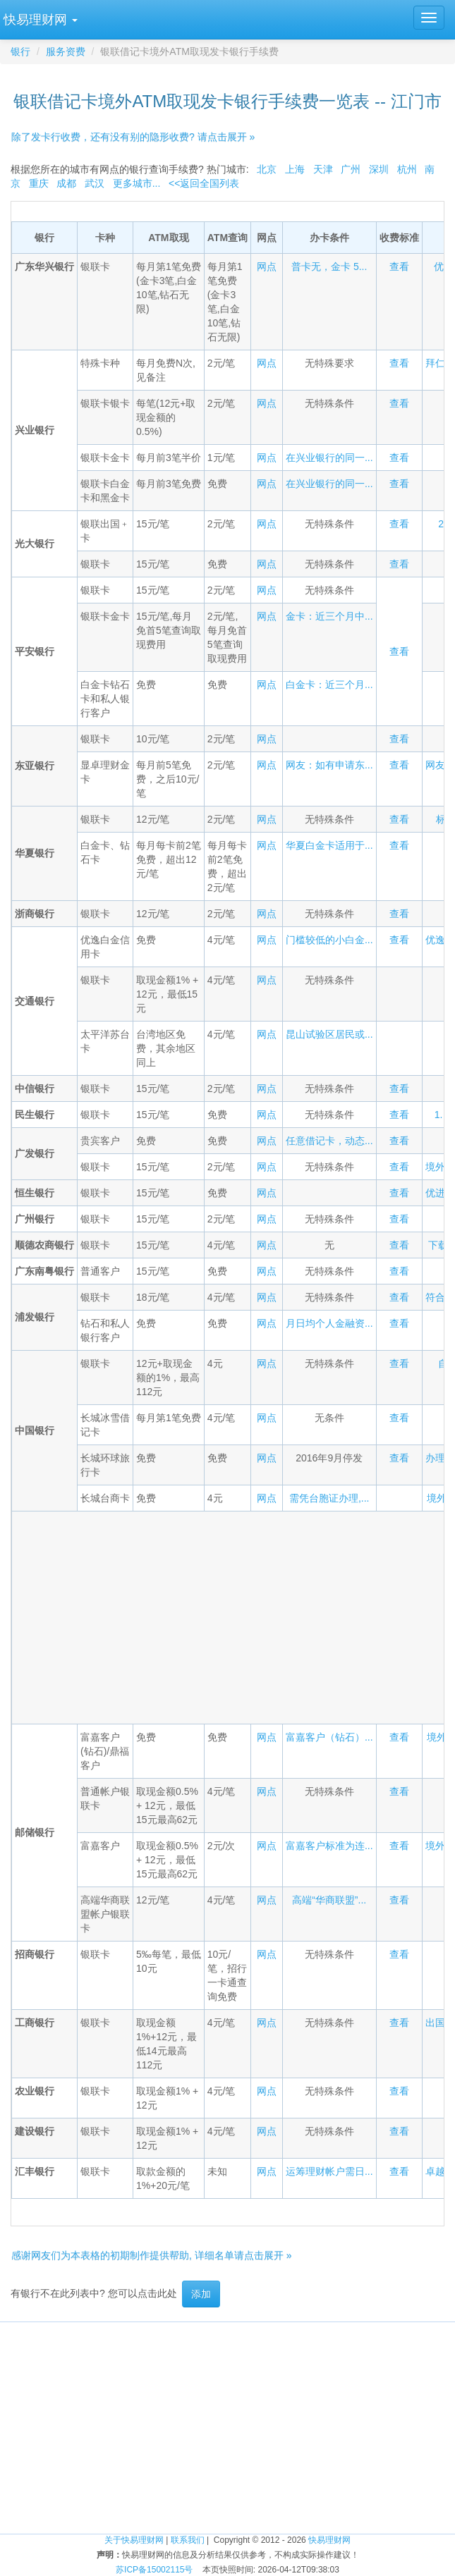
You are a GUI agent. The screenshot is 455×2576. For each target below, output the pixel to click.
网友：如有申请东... (329, 765)
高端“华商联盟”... (329, 1900)
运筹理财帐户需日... (329, 2171)
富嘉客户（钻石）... (329, 1737)
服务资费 (65, 51)
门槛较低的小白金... (329, 939)
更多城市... (137, 183)
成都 (66, 183)
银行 (20, 51)
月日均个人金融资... (329, 1323)
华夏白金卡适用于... (329, 845)
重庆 (39, 183)
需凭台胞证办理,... (329, 1498)
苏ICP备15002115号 (154, 2570)
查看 (399, 266)
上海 (295, 169)
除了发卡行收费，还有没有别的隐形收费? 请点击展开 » (133, 136)
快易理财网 (329, 2540)
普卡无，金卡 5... (329, 266)
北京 (267, 169)
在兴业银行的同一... (329, 457)
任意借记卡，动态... (329, 1140)
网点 (267, 266)
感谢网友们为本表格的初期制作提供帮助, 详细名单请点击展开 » (151, 2255)
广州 (350, 169)
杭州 (407, 169)
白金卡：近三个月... (329, 684)
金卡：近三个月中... (329, 616)
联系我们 (188, 2540)
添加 (201, 2294)
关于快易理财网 (134, 2540)
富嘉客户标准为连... (329, 1845)
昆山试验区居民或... (329, 1034)
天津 (323, 169)
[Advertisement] (294, 1616)
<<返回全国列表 (204, 183)
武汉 (94, 183)
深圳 (379, 169)
